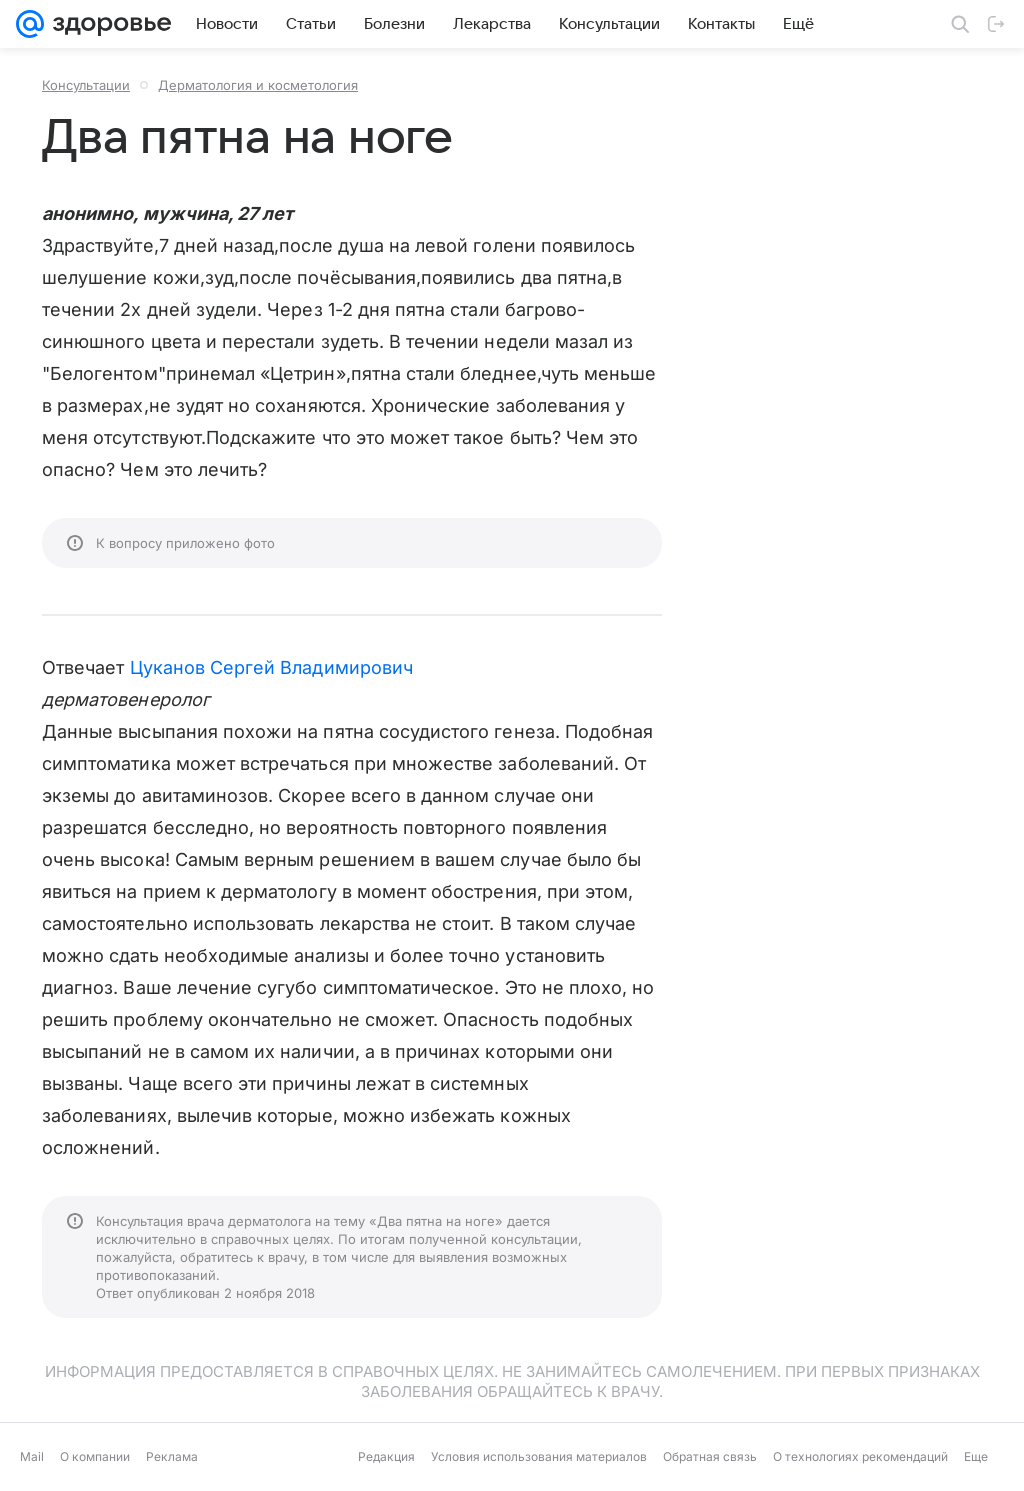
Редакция (386, 1456)
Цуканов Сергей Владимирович (271, 667)
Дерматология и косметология (258, 85)
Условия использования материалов (539, 1456)
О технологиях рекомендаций (860, 1456)
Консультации (86, 85)
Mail (32, 1456)
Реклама (172, 1456)
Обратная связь (710, 1456)
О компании (95, 1456)
